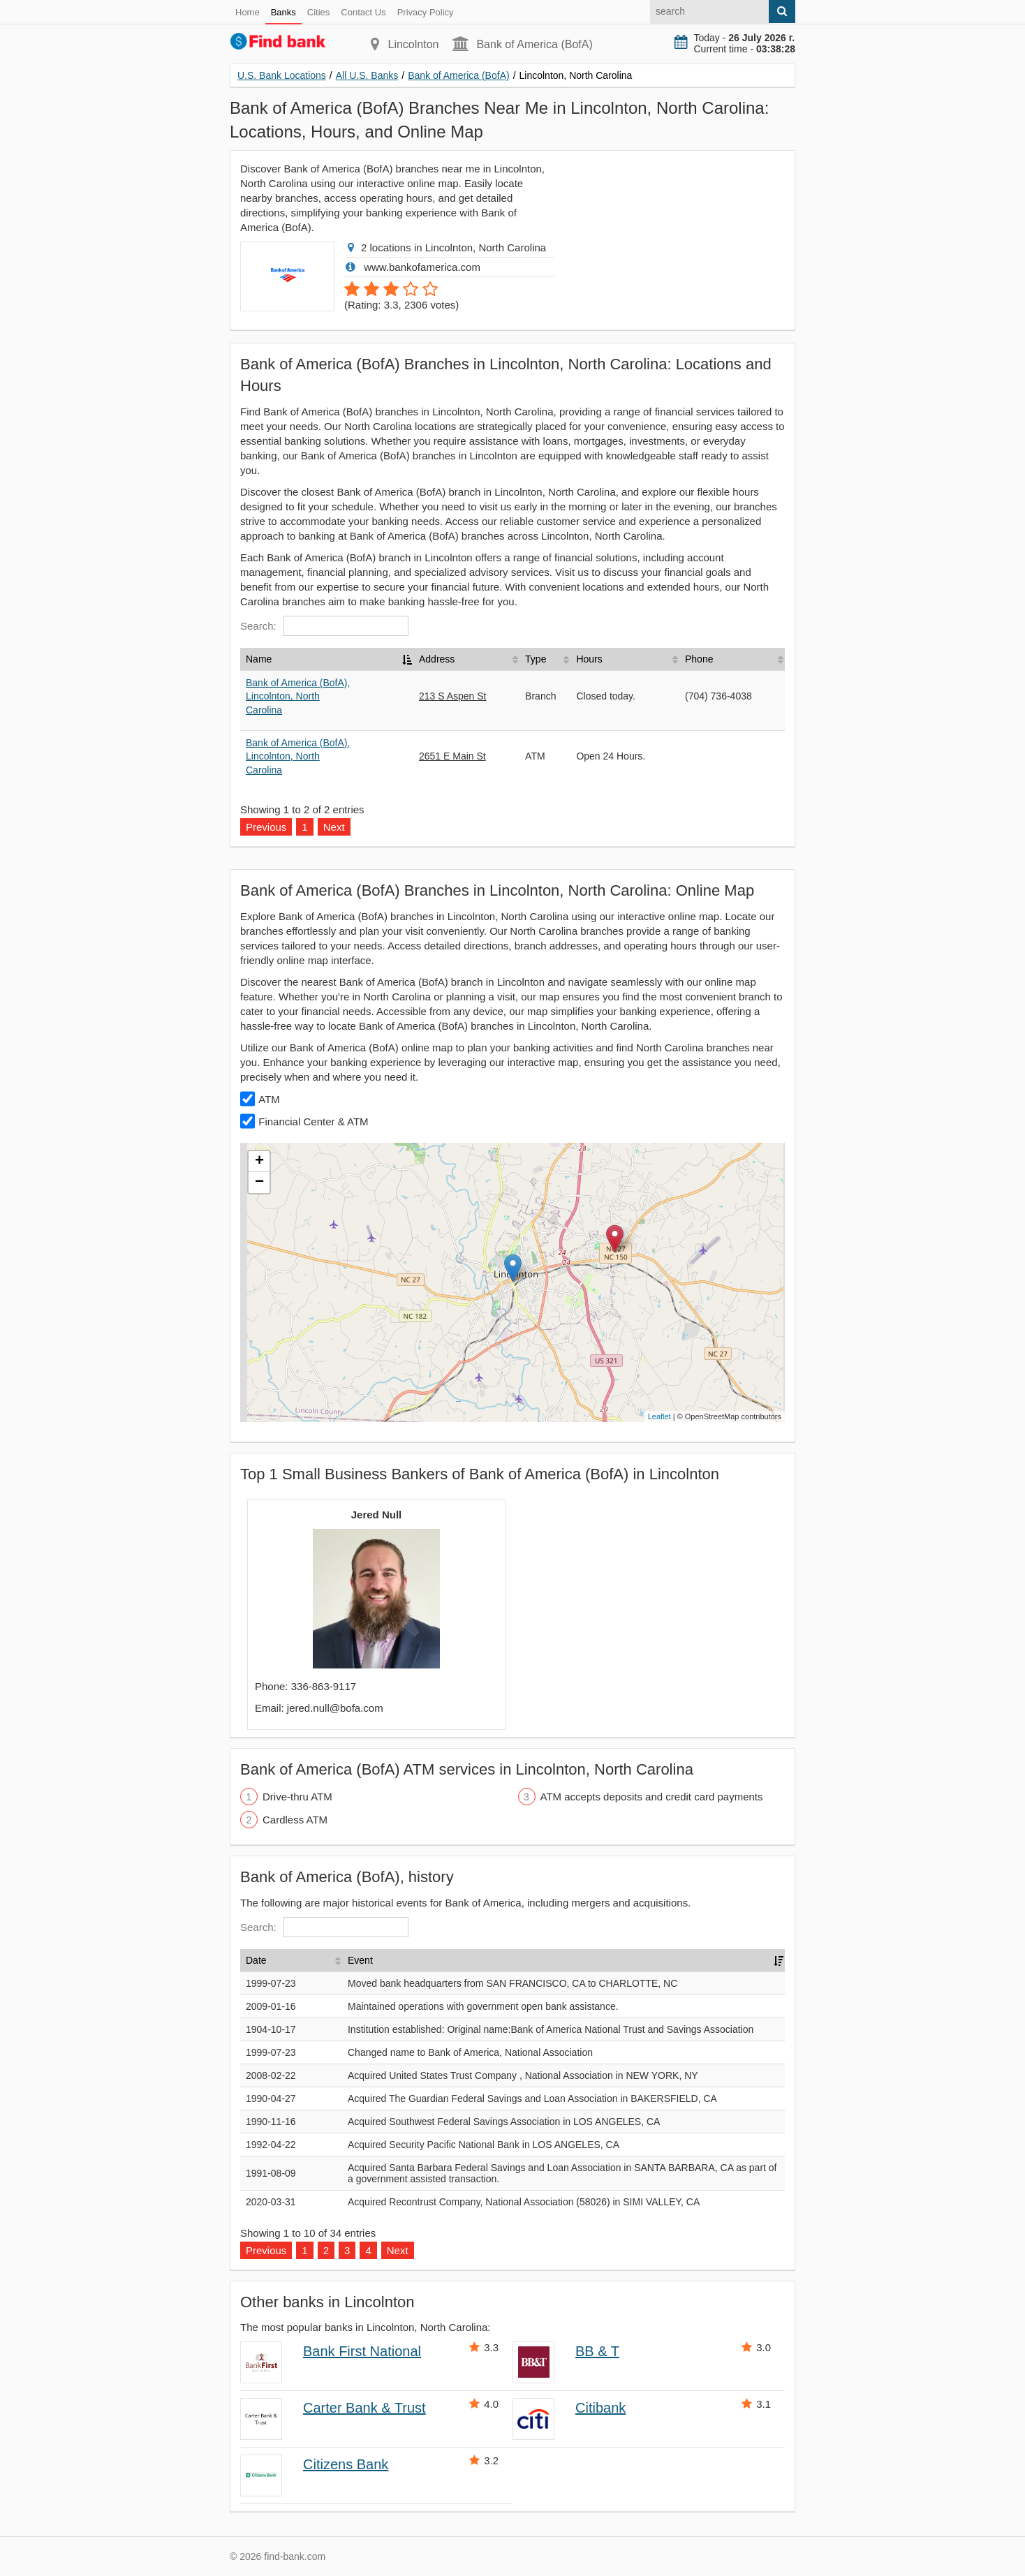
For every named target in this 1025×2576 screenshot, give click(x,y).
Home (247, 12)
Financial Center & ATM (313, 1121)
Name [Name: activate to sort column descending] (259, 659)
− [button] (259, 1182)
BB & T (597, 2351)
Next (334, 827)
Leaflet (659, 1416)
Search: (324, 626)
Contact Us (363, 12)
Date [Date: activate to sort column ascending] (256, 1960)
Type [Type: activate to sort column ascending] (535, 659)
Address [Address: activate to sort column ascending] (437, 659)
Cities (318, 12)
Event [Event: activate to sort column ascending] (360, 1960)
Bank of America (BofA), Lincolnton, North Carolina (298, 696)
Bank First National (362, 2351)
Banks (283, 12)
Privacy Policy (425, 12)
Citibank (600, 2407)
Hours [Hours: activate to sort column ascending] (589, 659)
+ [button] (259, 1161)
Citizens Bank (345, 2464)
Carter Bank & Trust (364, 2407)
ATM (269, 1099)
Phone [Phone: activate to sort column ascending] (699, 659)
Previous (266, 827)
